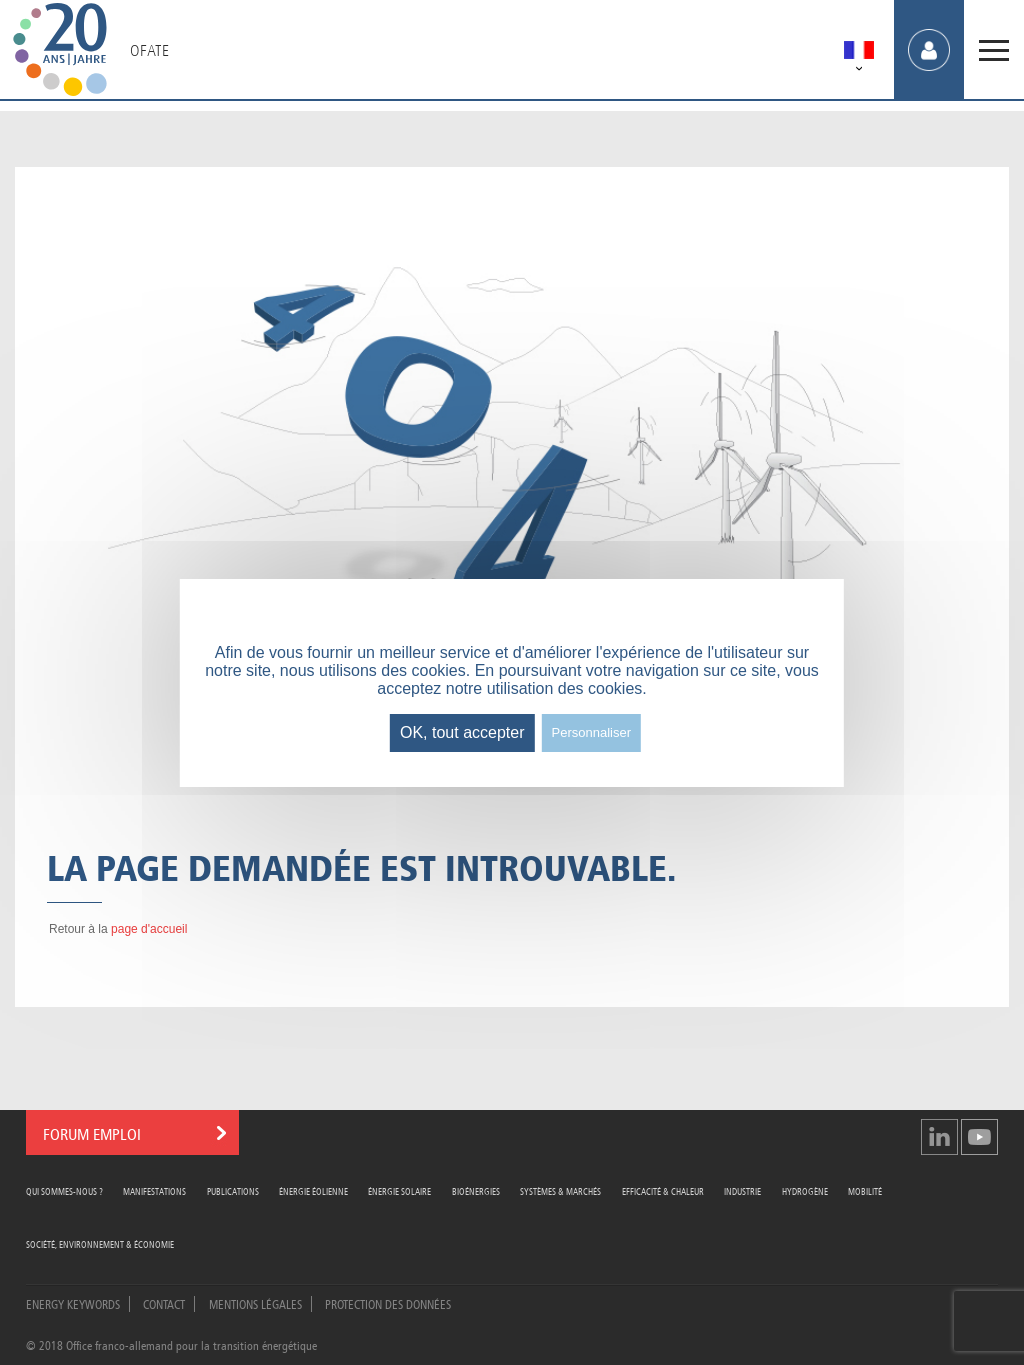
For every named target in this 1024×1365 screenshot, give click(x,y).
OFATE (149, 50)
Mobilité (865, 1190)
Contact (164, 1303)
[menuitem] (859, 53)
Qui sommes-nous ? (64, 1190)
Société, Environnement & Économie (100, 1243)
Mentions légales (255, 1303)
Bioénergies (476, 1190)
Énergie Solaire (399, 1190)
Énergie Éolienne (313, 1190)
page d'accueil (149, 929)
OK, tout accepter (462, 732)
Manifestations (154, 1190)
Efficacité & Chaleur (663, 1190)
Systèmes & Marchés (560, 1190)
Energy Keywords (73, 1303)
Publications (233, 1190)
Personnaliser (592, 732)
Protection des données (388, 1303)
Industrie (742, 1190)
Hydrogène (805, 1190)
